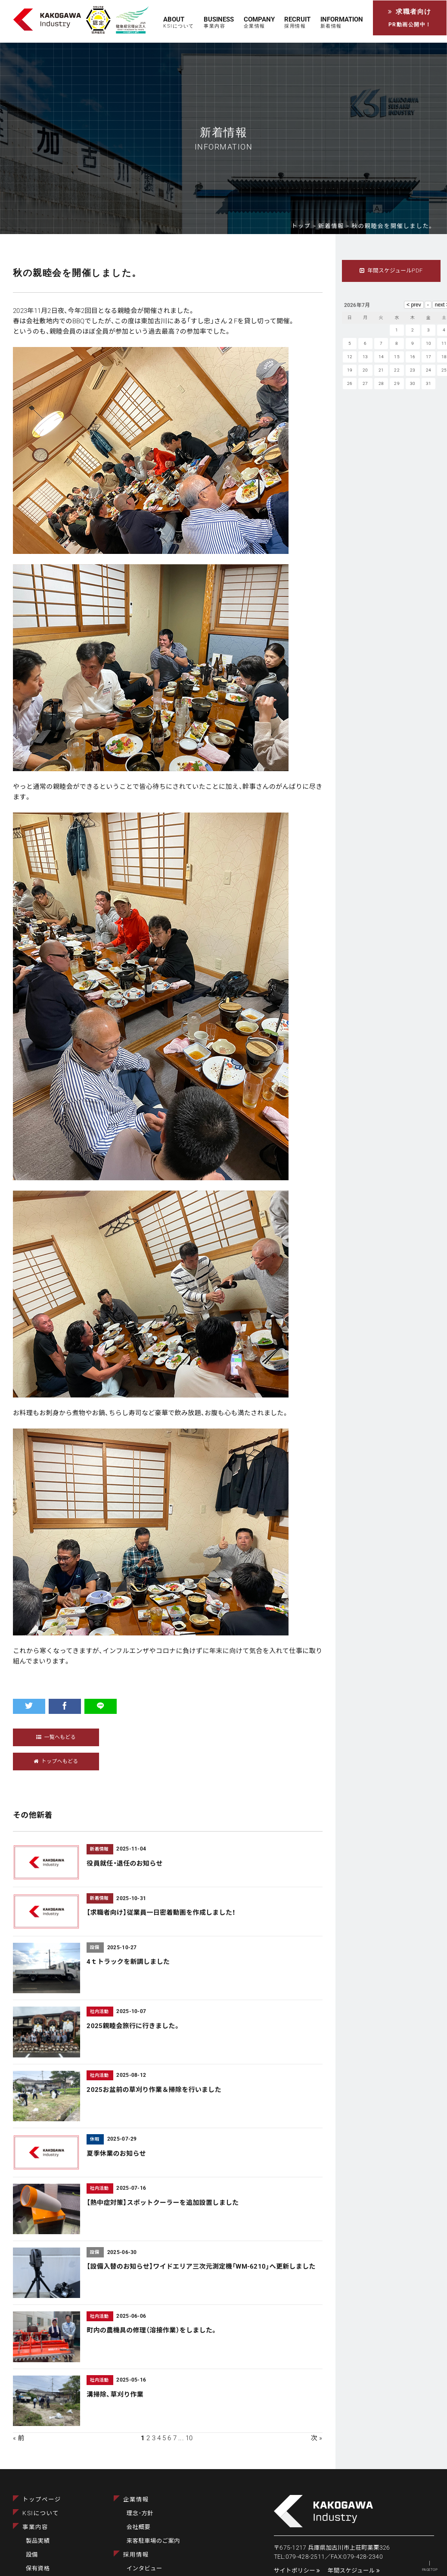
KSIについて (40, 2513)
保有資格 (38, 2568)
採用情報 (136, 2554)
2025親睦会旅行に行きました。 (133, 2026)
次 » (317, 2438)
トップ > (305, 225)
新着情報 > (335, 225)
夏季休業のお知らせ (116, 2153)
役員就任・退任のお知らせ (124, 1863)
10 (189, 2438)
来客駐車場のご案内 (153, 2540)
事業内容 (35, 2526)
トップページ (41, 2499)
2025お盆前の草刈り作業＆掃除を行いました (154, 2090)
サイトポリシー (297, 2570)
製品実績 (38, 2540)
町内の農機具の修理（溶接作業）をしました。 (152, 2330)
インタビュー (144, 2568)
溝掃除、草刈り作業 (115, 2394)
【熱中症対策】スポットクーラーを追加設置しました (163, 2203)
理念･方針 (140, 2513)
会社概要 (138, 2526)
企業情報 (136, 2499)
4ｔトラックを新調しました (128, 1962)
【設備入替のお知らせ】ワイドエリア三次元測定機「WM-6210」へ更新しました (201, 2266)
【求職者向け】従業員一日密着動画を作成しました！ (161, 1912)
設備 (32, 2554)
